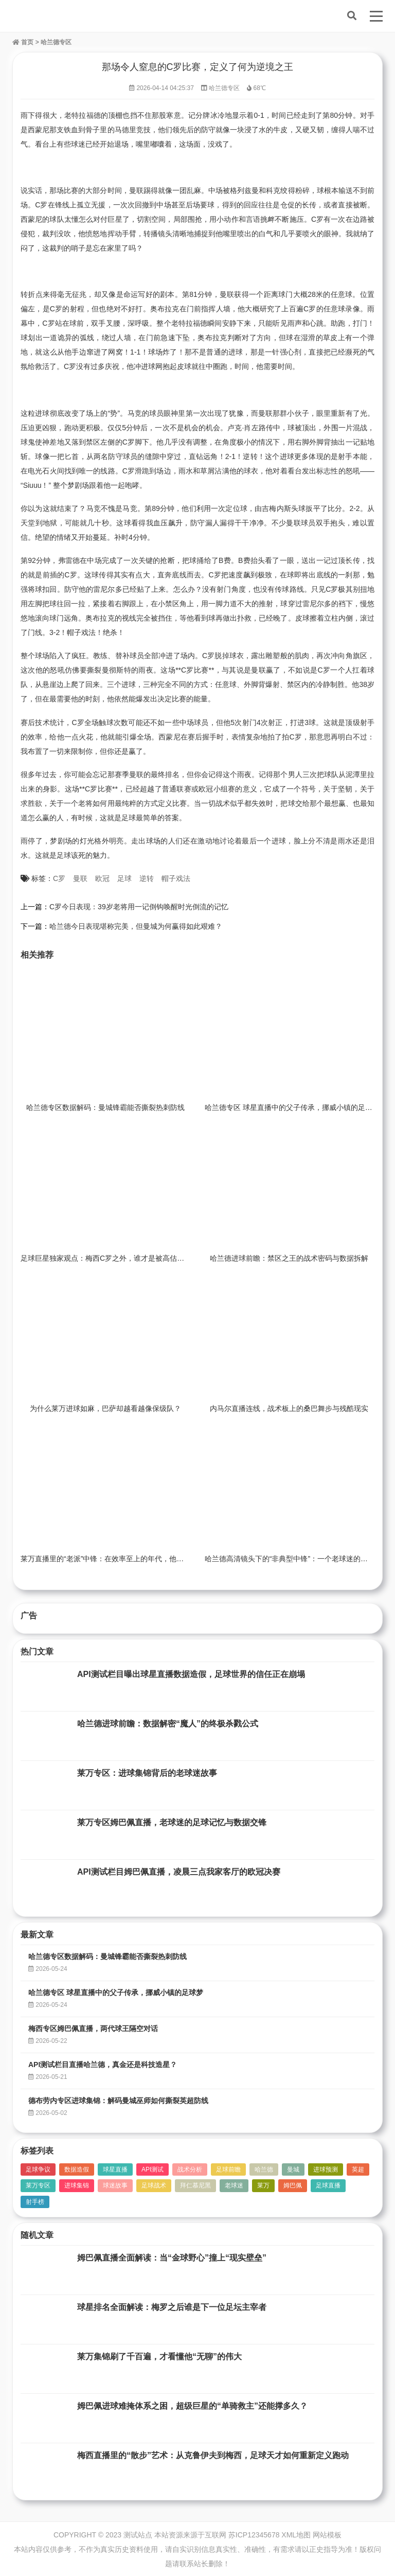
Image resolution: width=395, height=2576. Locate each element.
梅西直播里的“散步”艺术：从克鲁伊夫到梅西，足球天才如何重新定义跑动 (213, 2455)
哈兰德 (264, 2169)
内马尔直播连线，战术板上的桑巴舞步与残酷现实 (289, 1408)
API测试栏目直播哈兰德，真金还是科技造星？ (102, 2064)
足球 (124, 878)
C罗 (59, 878)
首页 (22, 42)
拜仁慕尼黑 (195, 2185)
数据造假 (76, 2169)
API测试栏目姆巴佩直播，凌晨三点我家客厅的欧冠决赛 (178, 1871)
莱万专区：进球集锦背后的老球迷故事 (147, 1773)
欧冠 (102, 878)
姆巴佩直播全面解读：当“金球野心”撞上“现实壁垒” (171, 2257)
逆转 (146, 878)
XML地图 (296, 2535)
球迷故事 (115, 2185)
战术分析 (189, 2169)
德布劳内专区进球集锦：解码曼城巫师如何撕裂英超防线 (118, 2100)
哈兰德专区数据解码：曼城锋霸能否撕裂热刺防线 (105, 1107)
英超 (358, 2169)
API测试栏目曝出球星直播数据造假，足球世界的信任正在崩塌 (191, 1674)
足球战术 (153, 2185)
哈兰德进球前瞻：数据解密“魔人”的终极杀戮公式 (167, 1723)
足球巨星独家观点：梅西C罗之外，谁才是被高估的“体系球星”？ (123, 1258)
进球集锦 (76, 2185)
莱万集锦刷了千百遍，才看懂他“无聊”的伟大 (159, 2356)
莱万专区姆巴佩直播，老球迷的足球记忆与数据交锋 (171, 1822)
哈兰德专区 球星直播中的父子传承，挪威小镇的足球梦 (292, 1107)
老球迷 (234, 2185)
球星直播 (115, 2169)
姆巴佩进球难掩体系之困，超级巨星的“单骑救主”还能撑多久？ (192, 2406)
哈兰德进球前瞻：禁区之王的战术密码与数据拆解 (289, 1258)
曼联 (80, 878)
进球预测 (325, 2169)
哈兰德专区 (56, 42)
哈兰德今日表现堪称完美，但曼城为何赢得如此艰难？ (135, 926)
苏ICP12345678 (254, 2535)
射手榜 (35, 2202)
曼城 (293, 2169)
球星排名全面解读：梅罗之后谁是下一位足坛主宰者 (171, 2307)
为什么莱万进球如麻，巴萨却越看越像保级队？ (105, 1408)
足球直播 (328, 2185)
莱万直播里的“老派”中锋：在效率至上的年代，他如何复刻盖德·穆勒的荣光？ (143, 1559)
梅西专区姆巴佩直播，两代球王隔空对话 (93, 2028)
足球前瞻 (228, 2169)
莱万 (263, 2185)
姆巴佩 (292, 2185)
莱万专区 (38, 2185)
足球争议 (38, 2169)
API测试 (152, 2169)
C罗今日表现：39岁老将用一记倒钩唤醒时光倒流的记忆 (138, 907)
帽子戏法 (175, 878)
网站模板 (327, 2535)
